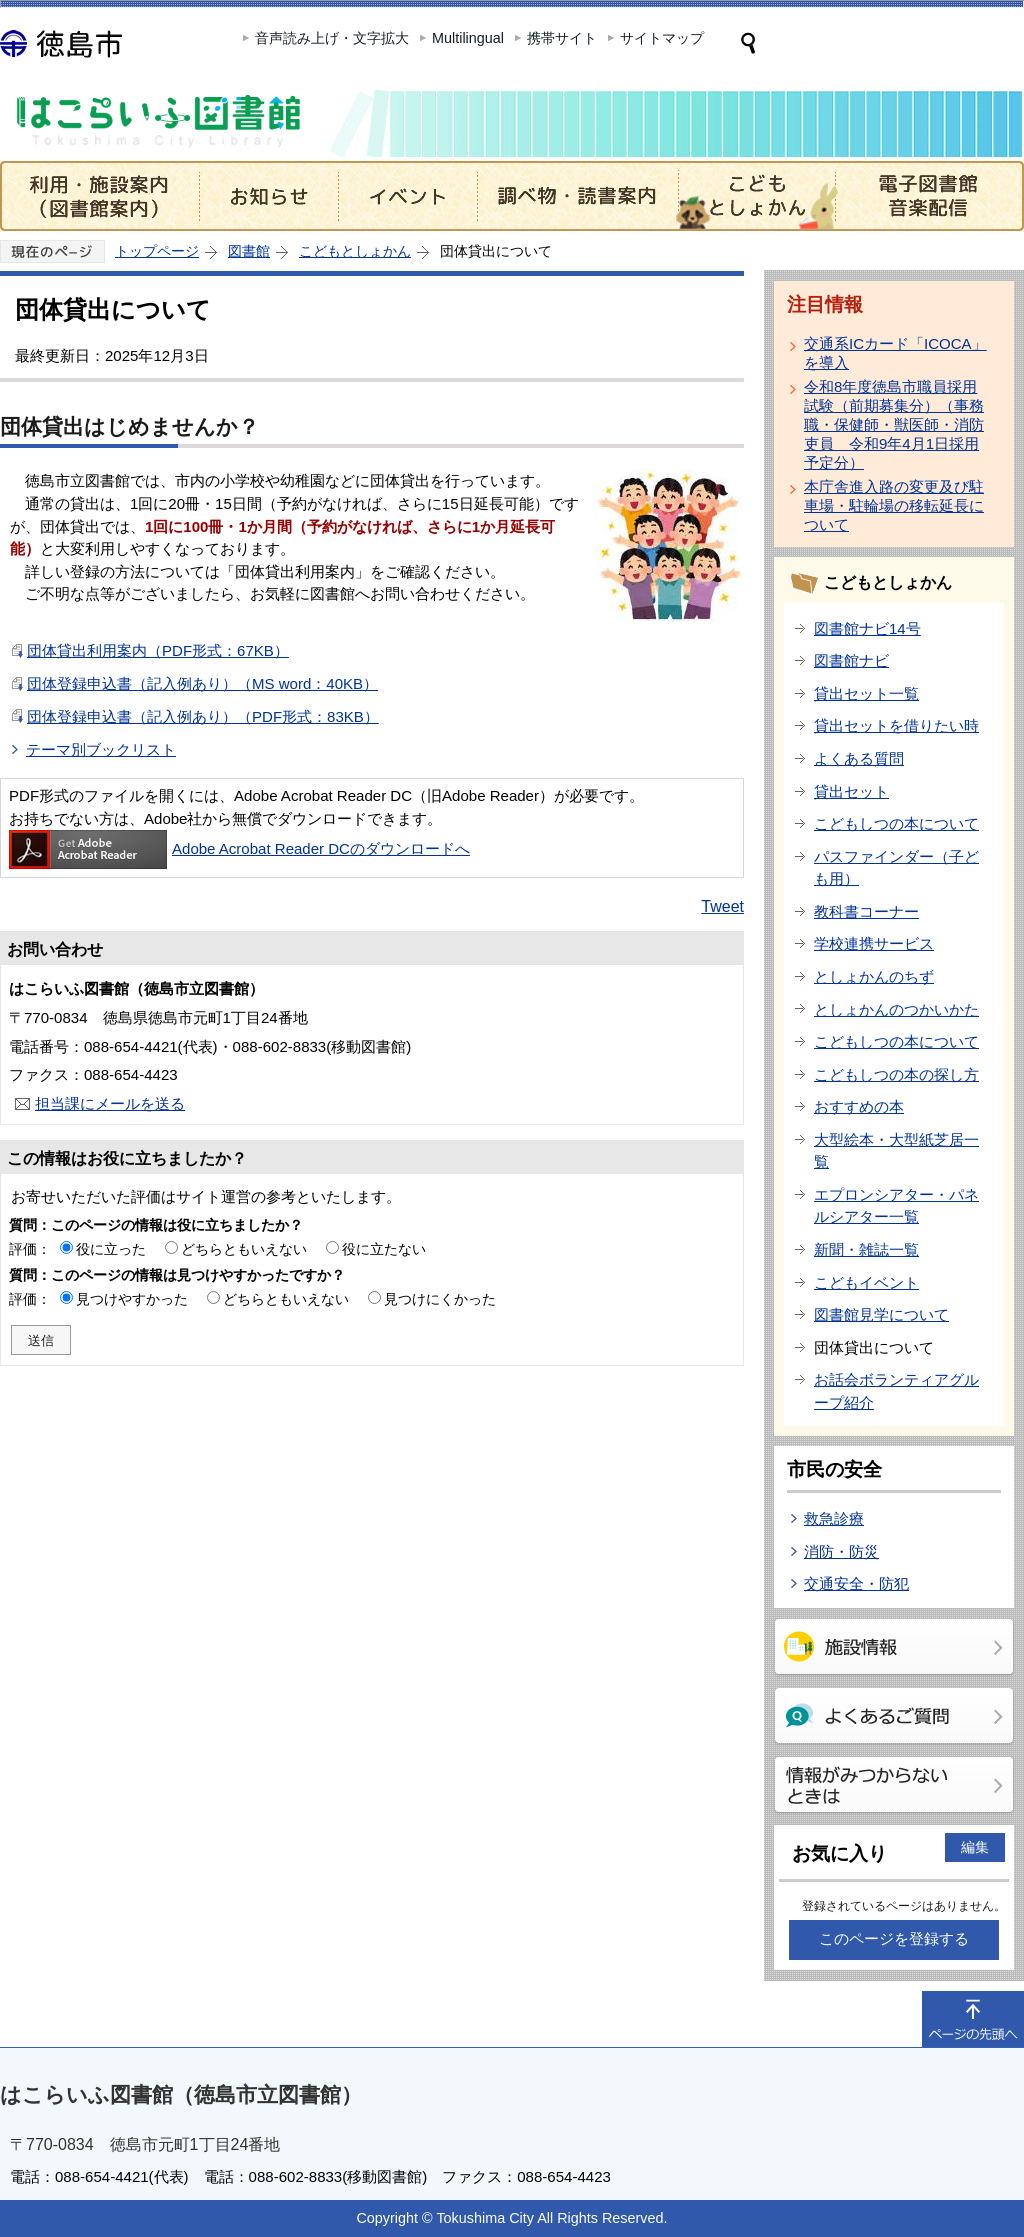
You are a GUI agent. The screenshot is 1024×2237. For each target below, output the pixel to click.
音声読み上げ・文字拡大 (332, 38)
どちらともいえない (244, 1249)
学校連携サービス (874, 943)
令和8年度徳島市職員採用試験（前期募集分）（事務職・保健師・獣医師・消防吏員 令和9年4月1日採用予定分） (894, 424)
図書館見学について (881, 1314)
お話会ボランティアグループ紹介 (896, 1391)
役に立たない (384, 1249)
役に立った (111, 1249)
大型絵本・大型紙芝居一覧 (896, 1151)
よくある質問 (859, 758)
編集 (975, 1847)
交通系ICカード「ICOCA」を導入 (895, 353)
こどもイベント (866, 1282)
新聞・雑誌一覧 (866, 1249)
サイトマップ (662, 38)
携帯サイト (562, 38)
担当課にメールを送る (110, 1103)
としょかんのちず (874, 976)
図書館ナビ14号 (867, 628)
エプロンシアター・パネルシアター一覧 (896, 1206)
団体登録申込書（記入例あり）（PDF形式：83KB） (203, 716)
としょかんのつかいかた (896, 1009)
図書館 (249, 251)
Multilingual (468, 38)
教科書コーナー (866, 911)
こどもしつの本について (896, 823)
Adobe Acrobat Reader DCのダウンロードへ (239, 848)
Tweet (722, 906)
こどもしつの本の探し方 (896, 1074)
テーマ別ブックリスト (101, 749)
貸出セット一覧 (866, 693)
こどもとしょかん (355, 251)
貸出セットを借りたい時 (896, 725)
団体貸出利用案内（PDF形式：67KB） (158, 650)
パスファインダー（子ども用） (896, 868)
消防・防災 (841, 1551)
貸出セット (851, 791)
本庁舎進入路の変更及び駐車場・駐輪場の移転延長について (894, 505)
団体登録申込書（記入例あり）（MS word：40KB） (202, 683)
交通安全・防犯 (856, 1583)
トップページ (157, 251)
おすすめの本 (859, 1106)
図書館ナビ (851, 660)
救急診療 (834, 1518)
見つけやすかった (132, 1299)
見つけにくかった (440, 1299)
